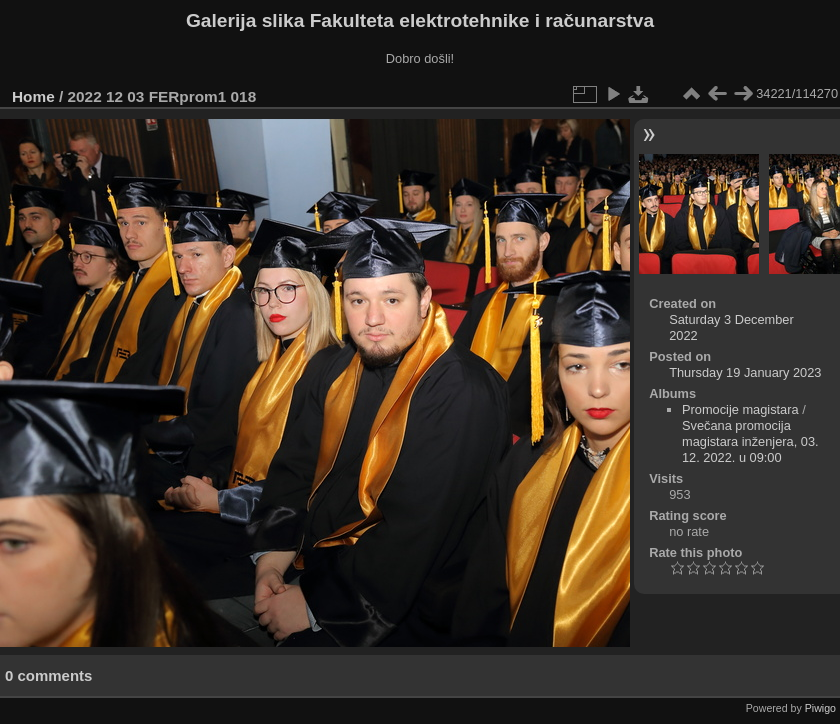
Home (33, 96)
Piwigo (820, 708)
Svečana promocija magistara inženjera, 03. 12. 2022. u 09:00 (750, 441)
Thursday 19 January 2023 (745, 372)
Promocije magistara (740, 409)
